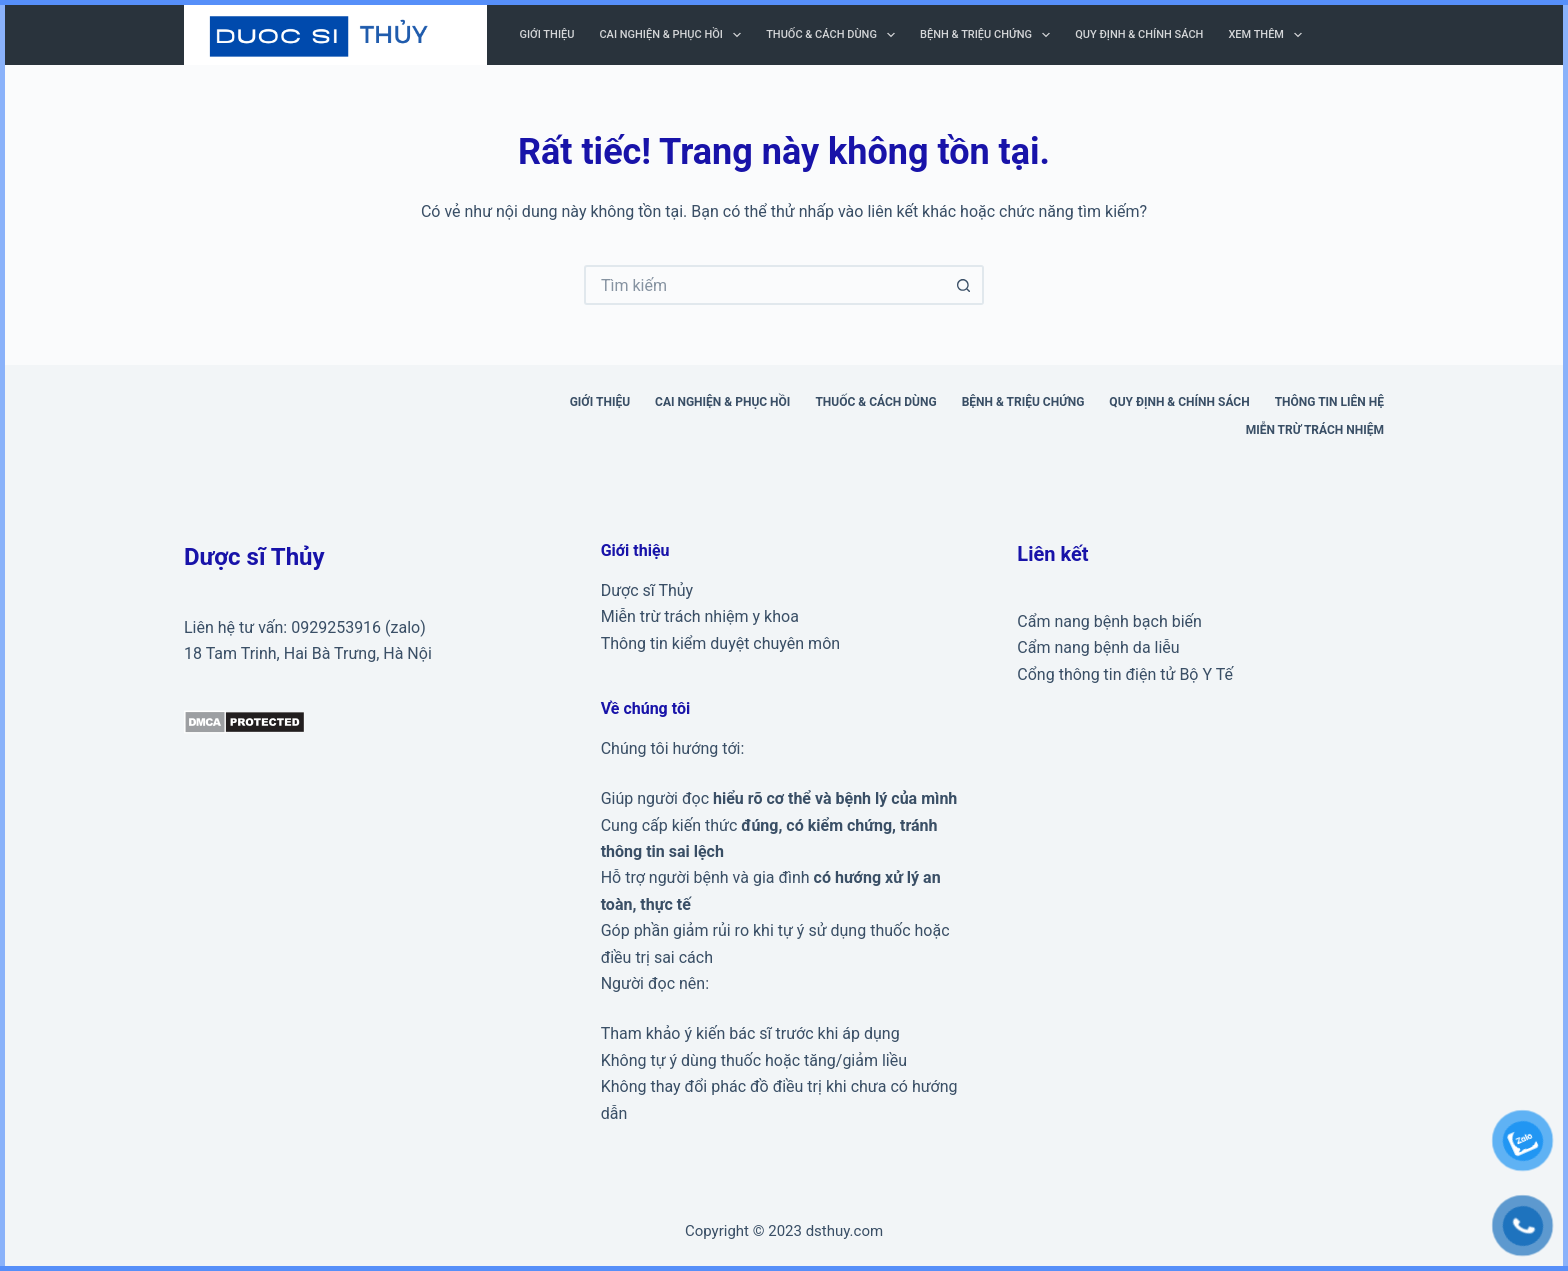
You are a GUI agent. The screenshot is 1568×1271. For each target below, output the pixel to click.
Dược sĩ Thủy (647, 590)
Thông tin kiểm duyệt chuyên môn (720, 643)
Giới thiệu (547, 34)
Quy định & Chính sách (1139, 34)
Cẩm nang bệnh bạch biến (1109, 621)
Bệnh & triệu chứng (989, 35)
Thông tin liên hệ (1329, 402)
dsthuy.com (844, 1231)
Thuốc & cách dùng (834, 35)
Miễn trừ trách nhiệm (1315, 430)
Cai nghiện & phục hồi (674, 35)
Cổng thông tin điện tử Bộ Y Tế (1125, 674)
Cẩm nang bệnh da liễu (1098, 647)
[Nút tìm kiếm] (964, 285)
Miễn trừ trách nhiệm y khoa (700, 616)
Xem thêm (1269, 35)
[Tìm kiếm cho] (764, 285)
